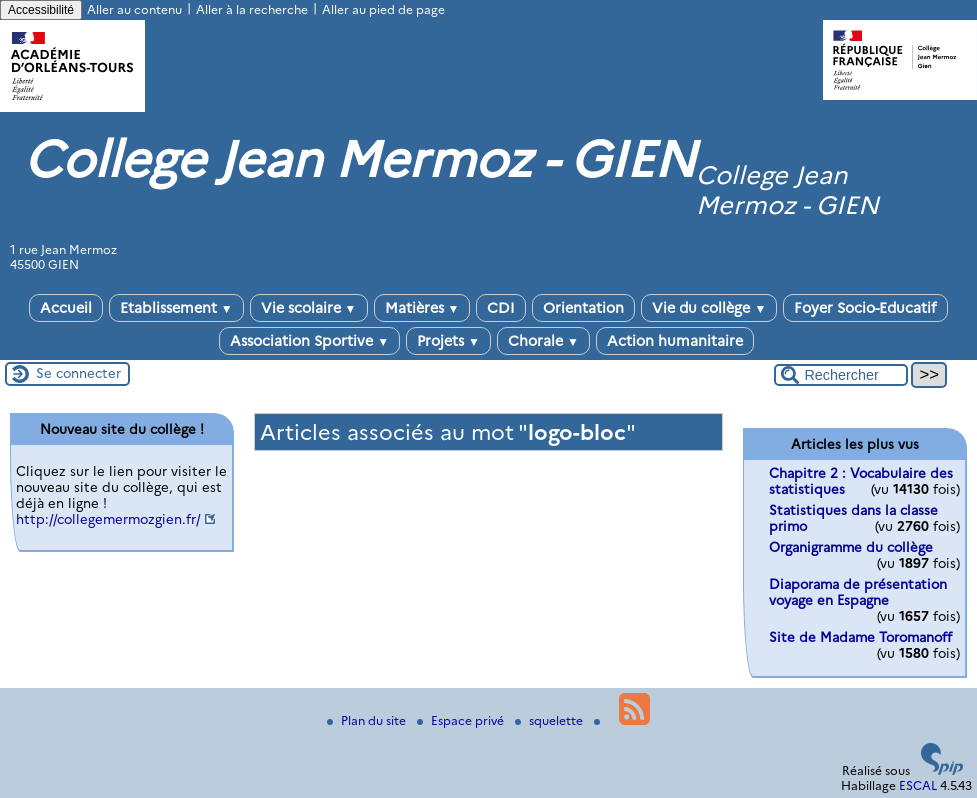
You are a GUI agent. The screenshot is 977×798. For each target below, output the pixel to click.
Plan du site (368, 720)
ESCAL (918, 785)
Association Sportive (309, 341)
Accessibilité (41, 10)
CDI (501, 308)
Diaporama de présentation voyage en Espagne (858, 592)
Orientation (583, 308)
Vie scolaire (309, 308)
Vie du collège (709, 308)
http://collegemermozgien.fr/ (108, 519)
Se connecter (78, 373)
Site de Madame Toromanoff (860, 637)
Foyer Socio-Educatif (865, 308)
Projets (448, 341)
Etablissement (176, 308)
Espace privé (462, 720)
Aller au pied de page (383, 9)
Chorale (543, 341)
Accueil (66, 308)
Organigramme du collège (851, 547)
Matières (422, 308)
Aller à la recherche (252, 9)
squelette (550, 720)
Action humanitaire (675, 341)
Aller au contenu (134, 9)
